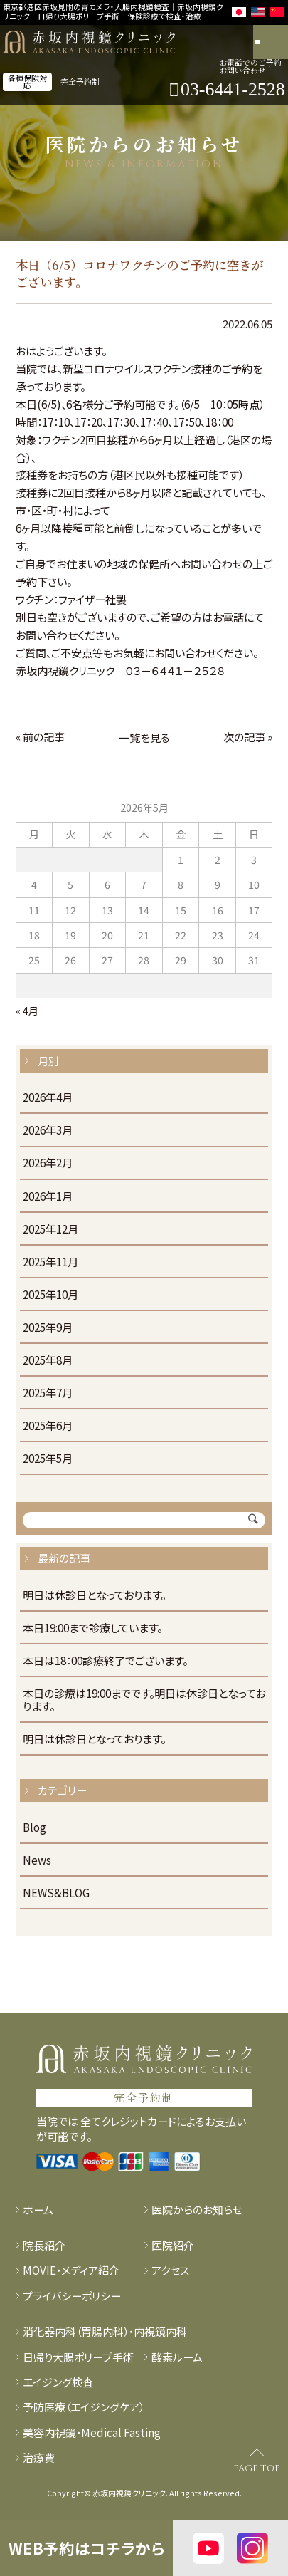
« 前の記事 (40, 736)
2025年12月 (50, 1229)
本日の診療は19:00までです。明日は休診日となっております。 (144, 1700)
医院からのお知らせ (196, 2209)
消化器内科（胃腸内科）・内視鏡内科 (105, 2331)
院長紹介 (44, 2244)
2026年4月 (48, 1097)
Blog (34, 1827)
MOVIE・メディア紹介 (71, 2269)
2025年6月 (48, 1426)
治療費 (39, 2457)
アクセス (170, 2269)
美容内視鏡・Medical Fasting (92, 2432)
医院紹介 (172, 2244)
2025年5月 (48, 1458)
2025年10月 (50, 1295)
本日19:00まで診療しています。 (92, 1628)
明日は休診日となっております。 (94, 1595)
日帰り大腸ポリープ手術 (78, 2356)
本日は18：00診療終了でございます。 (105, 1661)
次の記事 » (247, 736)
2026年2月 (48, 1163)
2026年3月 (48, 1130)
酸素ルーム (177, 2356)
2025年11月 (50, 1262)
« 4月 (27, 1010)
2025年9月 (48, 1327)
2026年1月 (48, 1196)
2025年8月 (48, 1360)
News (37, 1860)
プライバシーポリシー (72, 2295)
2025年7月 (48, 1393)
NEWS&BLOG (56, 1893)
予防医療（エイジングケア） (83, 2406)
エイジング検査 (58, 2381)
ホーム (38, 2209)
